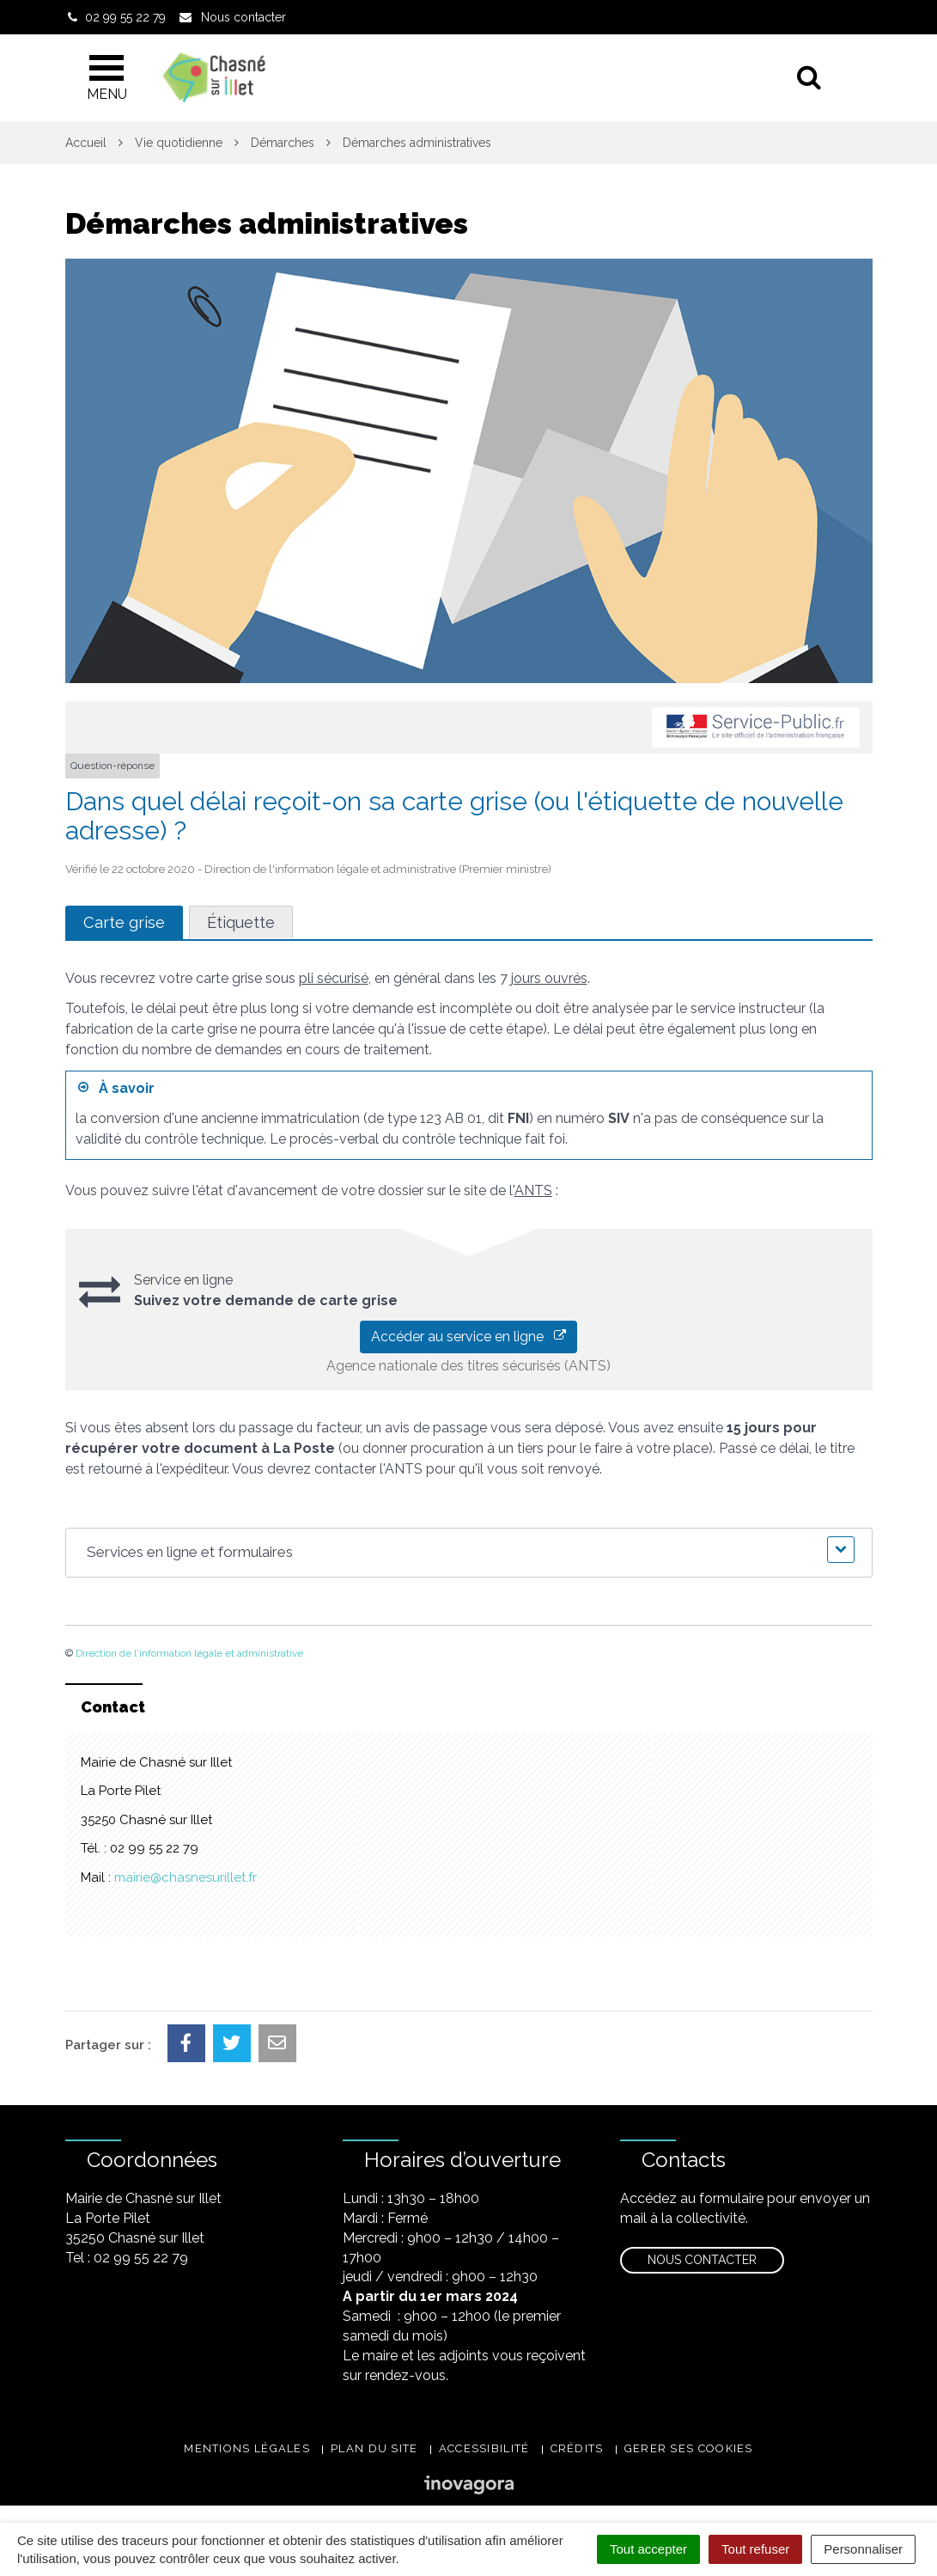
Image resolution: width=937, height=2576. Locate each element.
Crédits (577, 2448)
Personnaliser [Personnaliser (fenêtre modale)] (863, 2549)
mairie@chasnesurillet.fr (185, 1877)
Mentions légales (247, 2448)
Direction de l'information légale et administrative (189, 1653)
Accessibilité (484, 2448)
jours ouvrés (549, 978)
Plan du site (374, 2448)
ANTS (533, 1190)
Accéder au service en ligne (468, 1336)
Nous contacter (702, 2260)
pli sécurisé (333, 978)
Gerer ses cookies (688, 2448)
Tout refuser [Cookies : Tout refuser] (755, 2549)
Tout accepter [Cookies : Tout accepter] (648, 2549)
